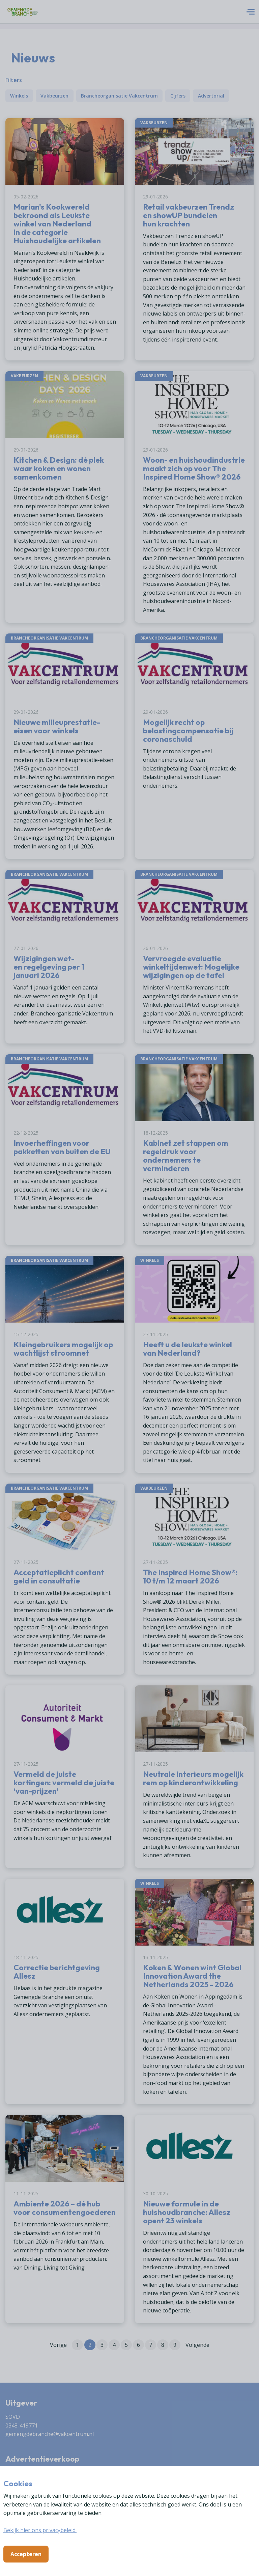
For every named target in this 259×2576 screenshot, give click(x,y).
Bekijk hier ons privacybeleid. (40, 2530)
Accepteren (25, 2554)
